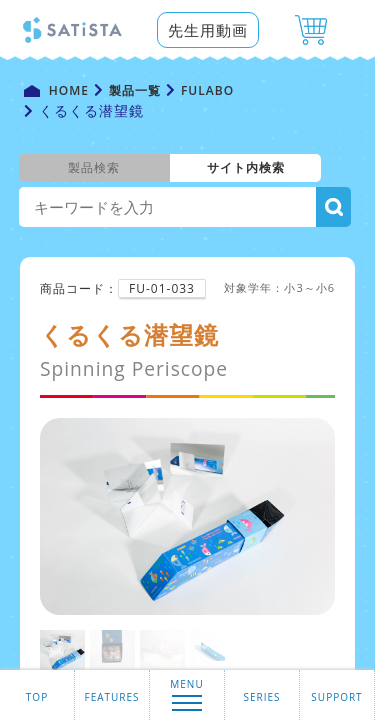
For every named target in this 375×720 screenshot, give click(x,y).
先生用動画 (208, 30)
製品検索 (94, 167)
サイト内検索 (246, 167)
